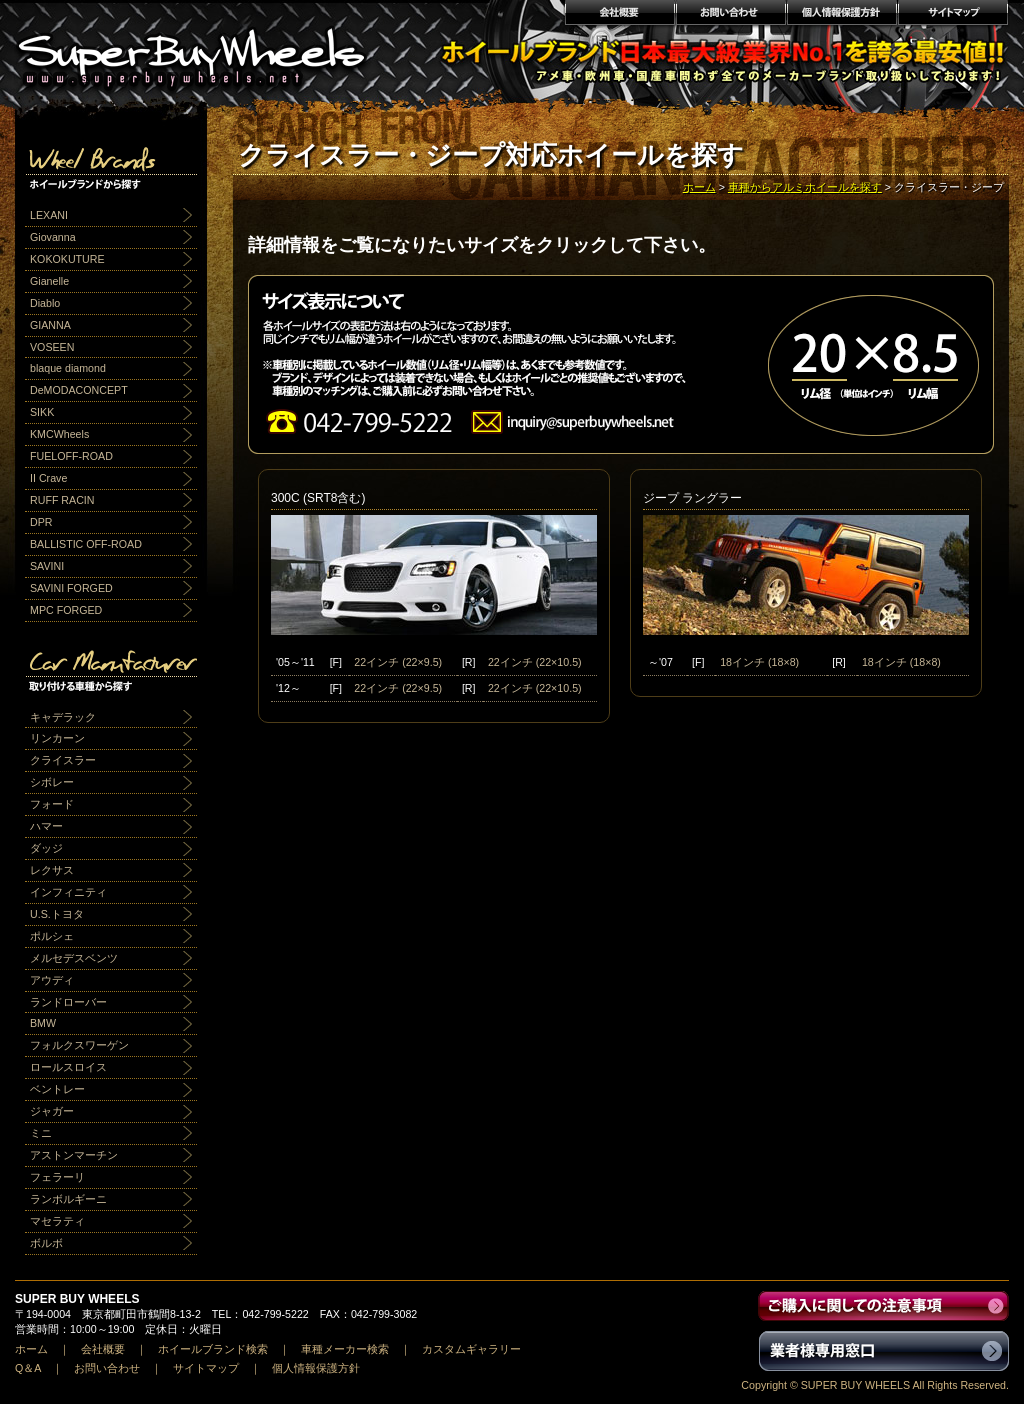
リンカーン (57, 738)
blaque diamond (68, 368)
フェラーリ (57, 1177)
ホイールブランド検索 (213, 1349)
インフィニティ (68, 892)
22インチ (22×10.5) (535, 662)
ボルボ (46, 1243)
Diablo (45, 303)
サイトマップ (953, 15)
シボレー (52, 782)
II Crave (48, 478)
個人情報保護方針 (841, 15)
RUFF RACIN (62, 500)
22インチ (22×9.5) (398, 662)
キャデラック (63, 717)
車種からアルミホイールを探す (805, 187)
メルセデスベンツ (74, 958)
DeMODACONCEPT (79, 390)
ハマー (46, 826)
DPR (41, 522)
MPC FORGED (66, 610)
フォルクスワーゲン (79, 1045)
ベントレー (57, 1089)
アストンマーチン (74, 1155)
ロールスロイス (68, 1067)
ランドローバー (68, 1002)
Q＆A (28, 1368)
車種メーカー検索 (345, 1349)
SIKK (42, 412)
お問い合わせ (730, 15)
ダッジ (46, 848)
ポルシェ (52, 936)
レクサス (52, 870)
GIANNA (50, 325)
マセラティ (57, 1221)
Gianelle (49, 281)
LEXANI (49, 215)
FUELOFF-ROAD (71, 456)
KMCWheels (59, 434)
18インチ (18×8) (759, 662)
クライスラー (63, 760)
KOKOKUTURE (67, 259)
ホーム (699, 187)
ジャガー (52, 1111)
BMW (43, 1023)
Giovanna (53, 237)
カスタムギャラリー (471, 1349)
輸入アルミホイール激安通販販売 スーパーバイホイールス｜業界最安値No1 (204, 50)
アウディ (52, 980)
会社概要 (619, 15)
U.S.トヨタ (57, 914)
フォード (52, 804)
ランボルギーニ (68, 1199)
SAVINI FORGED (71, 588)
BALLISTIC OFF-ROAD (86, 544)
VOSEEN (52, 347)
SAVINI (47, 566)
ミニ (41, 1133)
